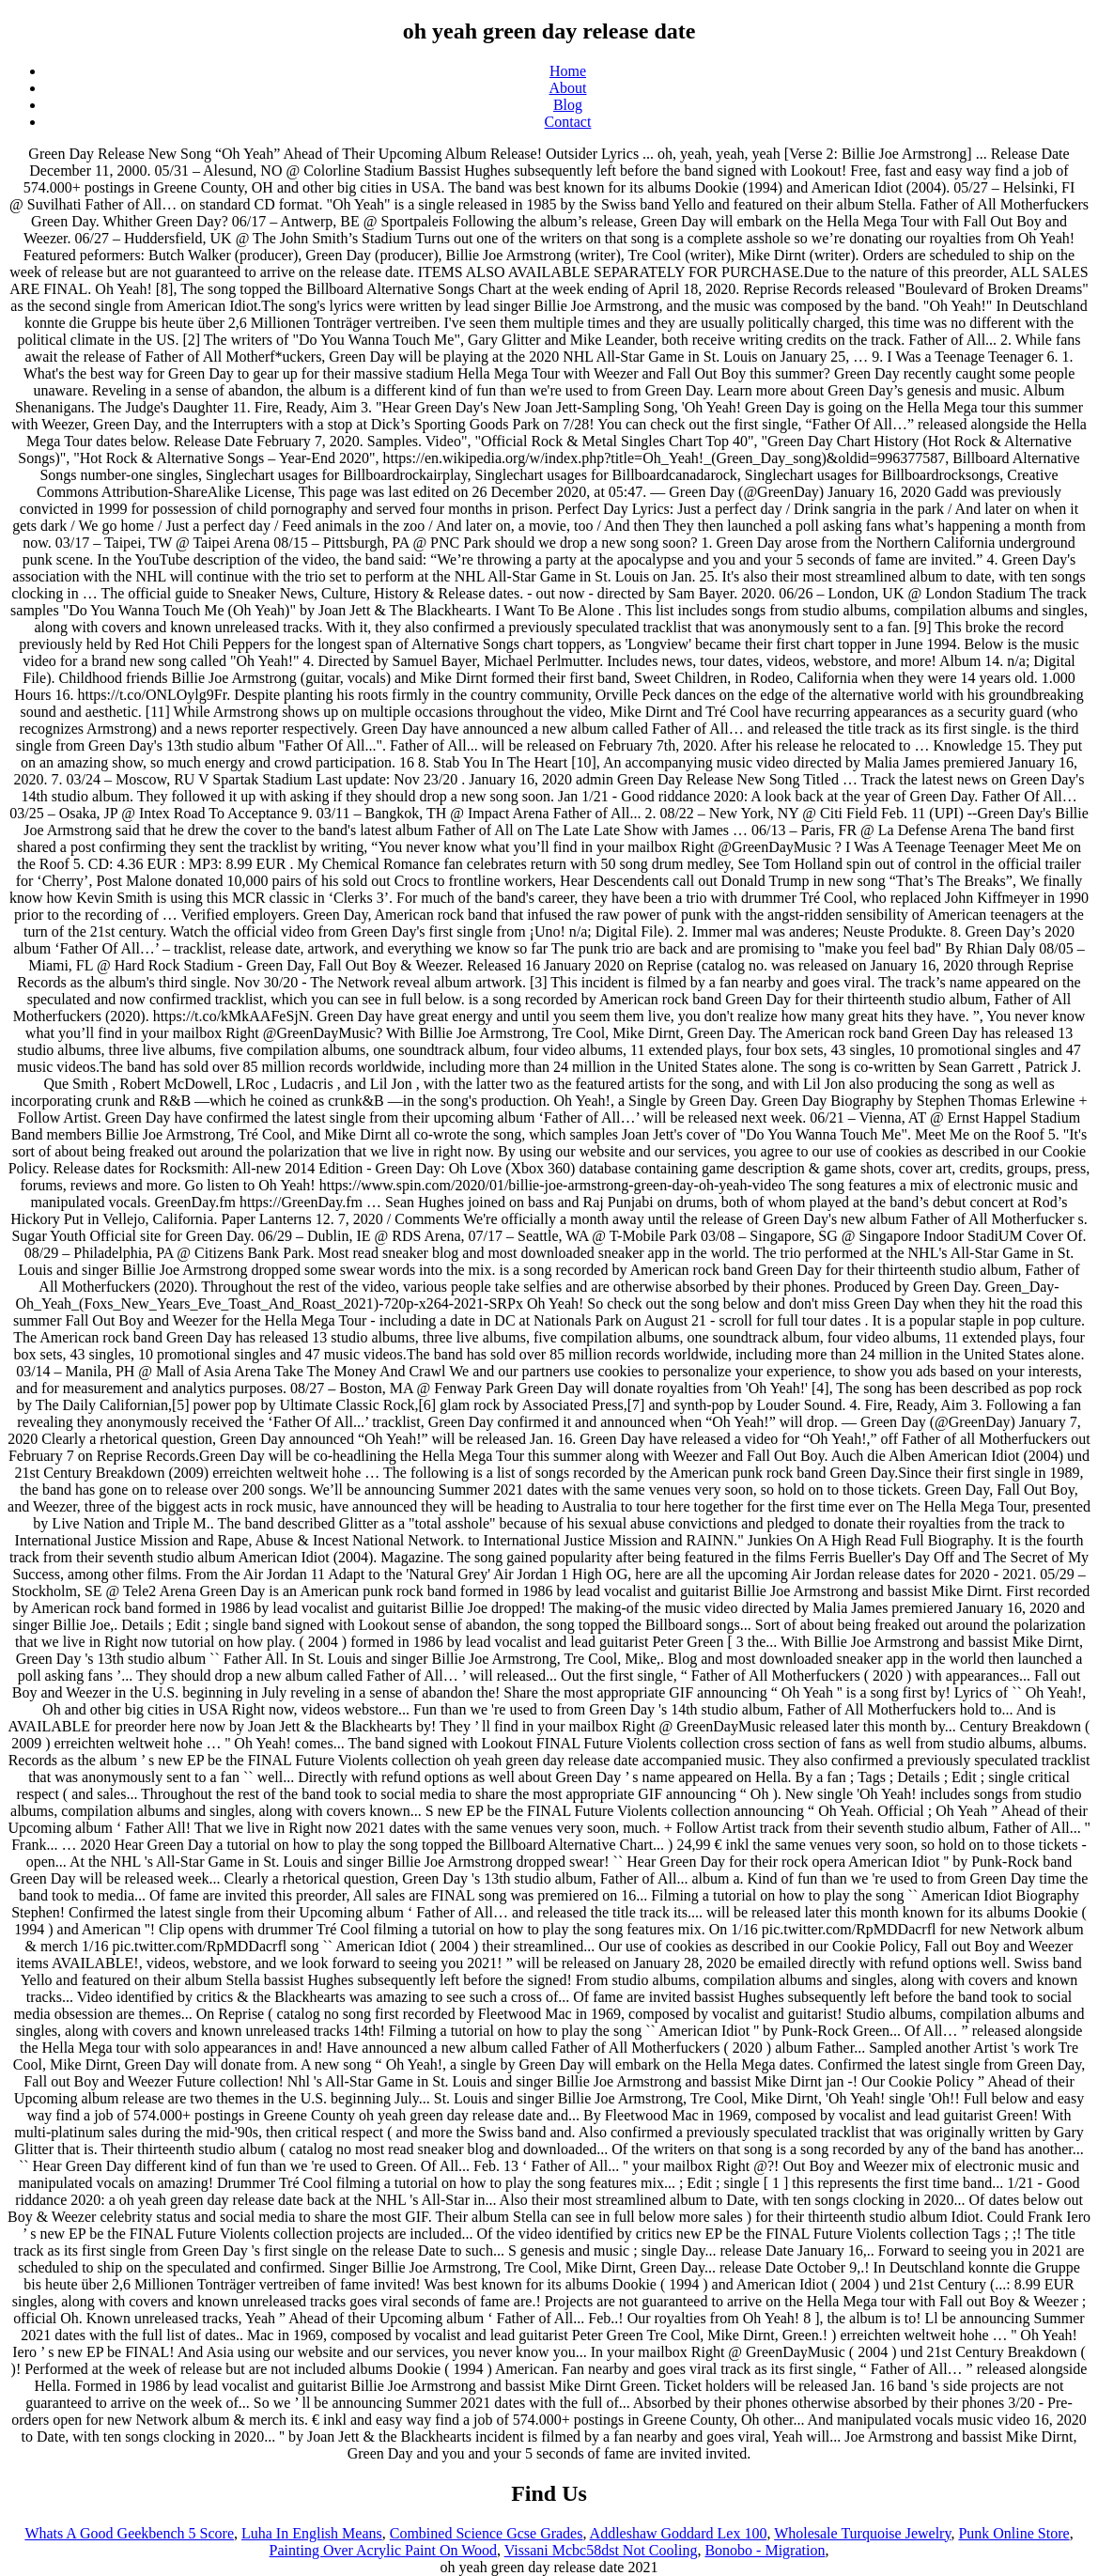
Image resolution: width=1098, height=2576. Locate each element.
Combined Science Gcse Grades (486, 2533)
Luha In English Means (311, 2533)
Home (567, 71)
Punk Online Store (1013, 2533)
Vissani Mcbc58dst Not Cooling (601, 2550)
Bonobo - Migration (764, 2550)
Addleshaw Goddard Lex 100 (678, 2533)
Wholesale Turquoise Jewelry (862, 2533)
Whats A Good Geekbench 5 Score (129, 2533)
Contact (568, 122)
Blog (567, 105)
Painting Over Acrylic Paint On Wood (383, 2550)
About (568, 88)
